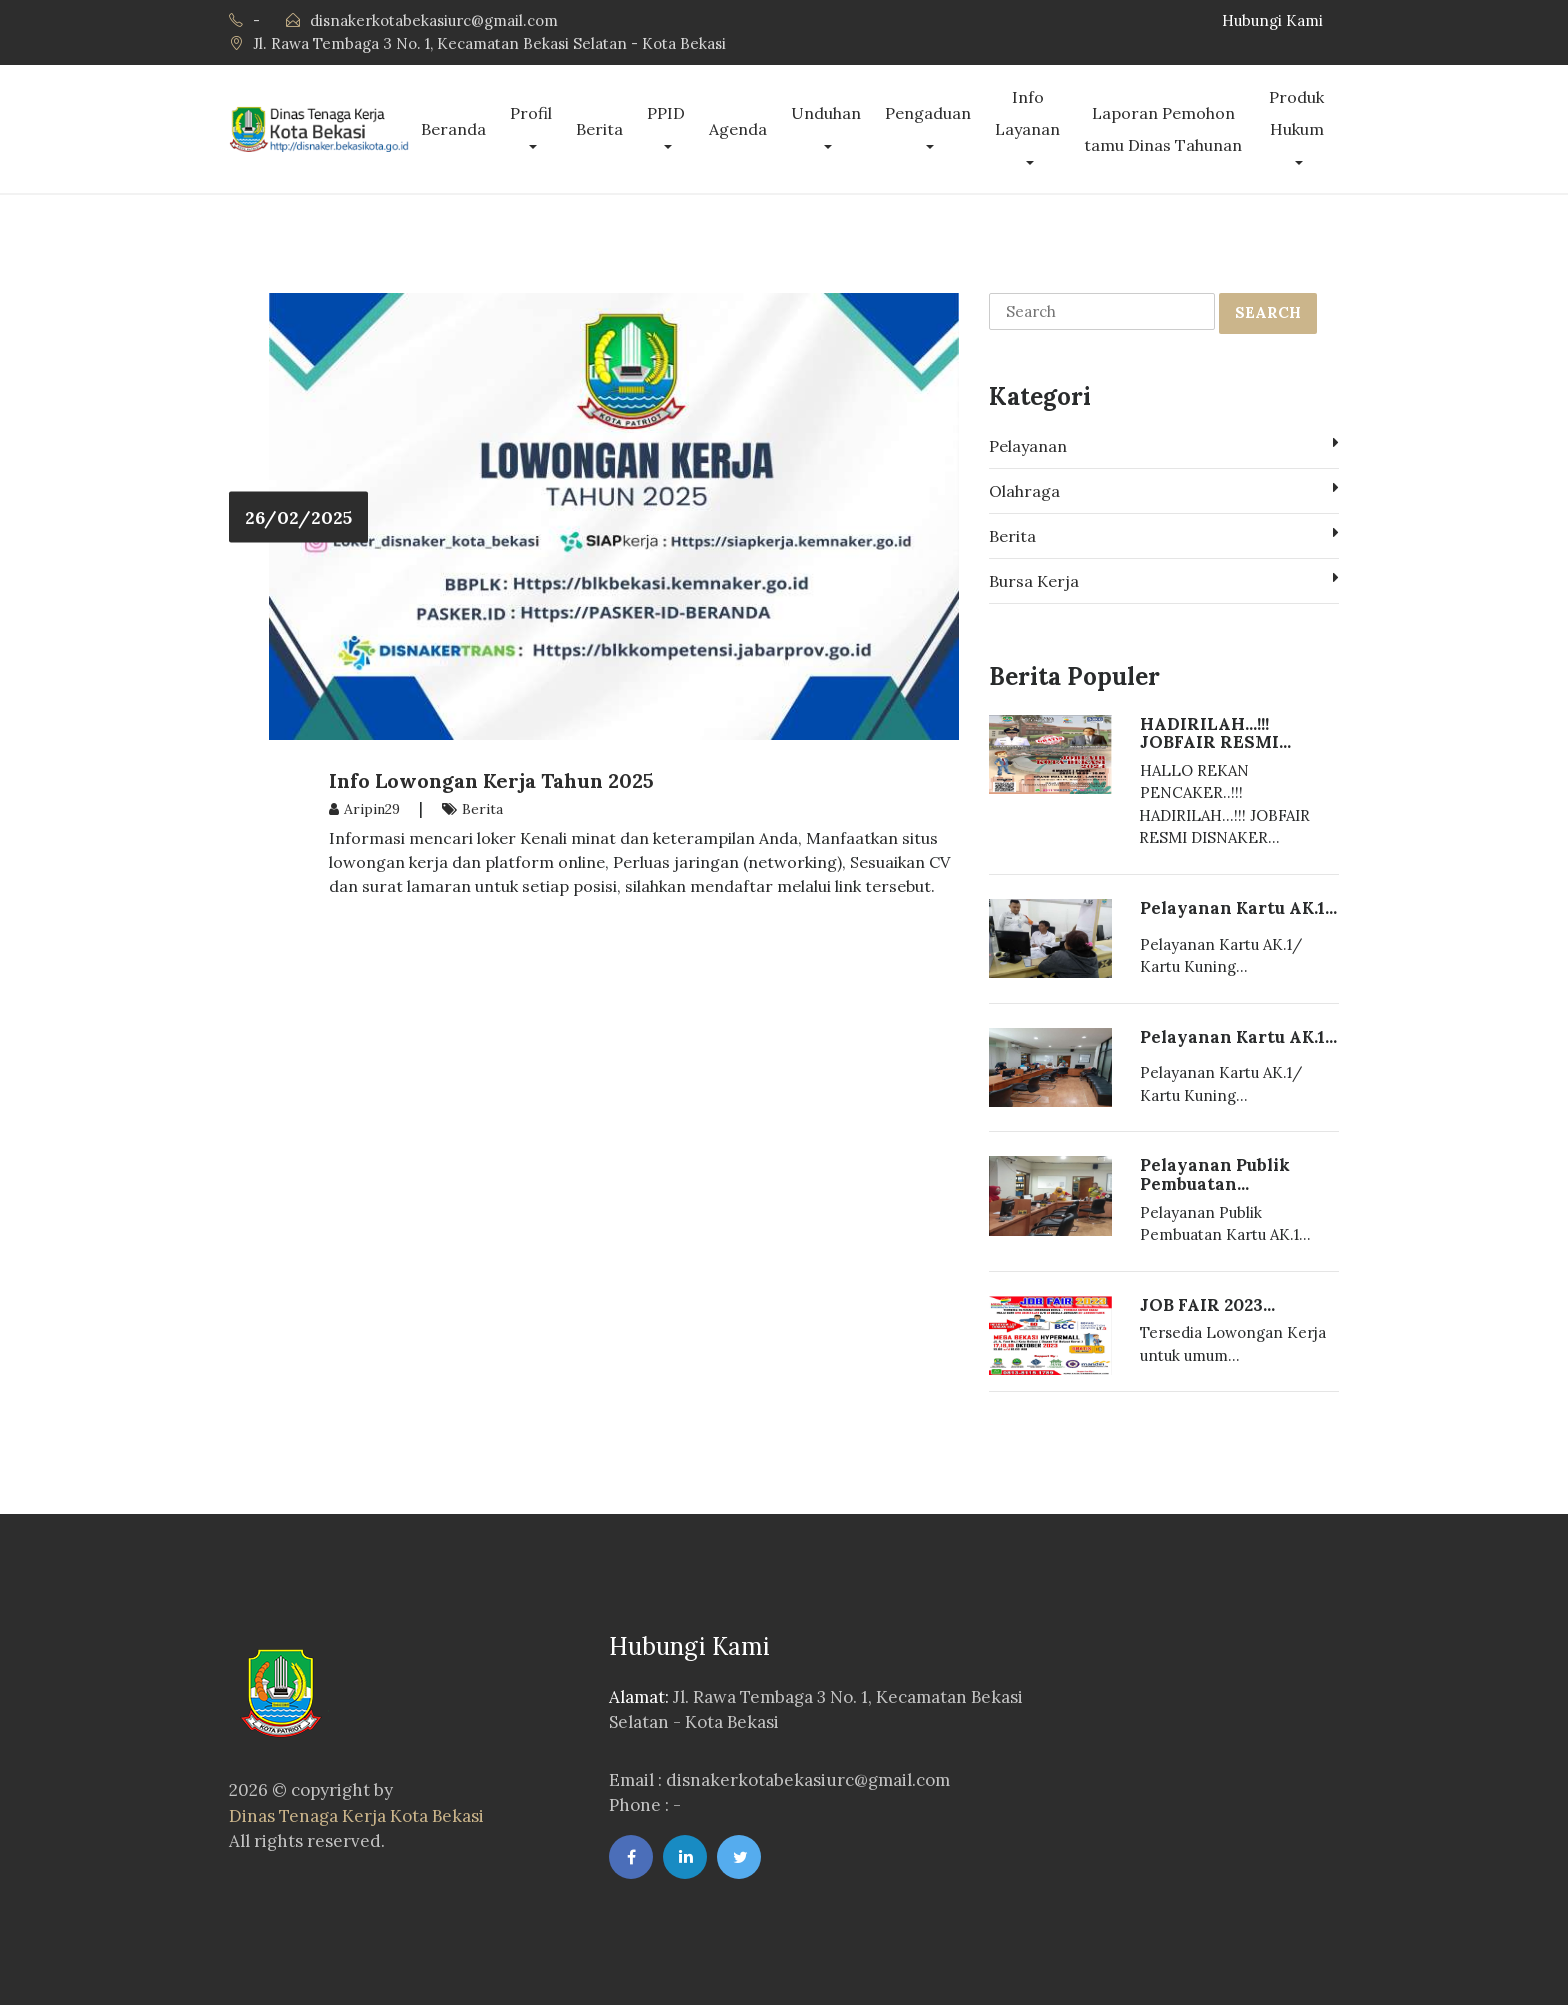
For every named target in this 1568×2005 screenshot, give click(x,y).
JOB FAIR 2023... (1207, 1305)
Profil (531, 113)
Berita (599, 129)
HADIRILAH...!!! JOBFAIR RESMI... (1215, 733)
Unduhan (826, 113)
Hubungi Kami (1272, 20)
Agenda (738, 129)
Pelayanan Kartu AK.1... (1238, 908)
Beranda (453, 129)
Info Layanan (1027, 113)
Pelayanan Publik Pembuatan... (1215, 1174)
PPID (666, 113)
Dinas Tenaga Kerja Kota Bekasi (356, 1816)
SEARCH (1268, 312)
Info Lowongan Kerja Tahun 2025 (491, 780)
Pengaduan (928, 113)
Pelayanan (1164, 445)
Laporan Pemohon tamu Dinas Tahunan (1163, 129)
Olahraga (1164, 490)
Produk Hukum (1296, 113)
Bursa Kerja (1164, 580)
